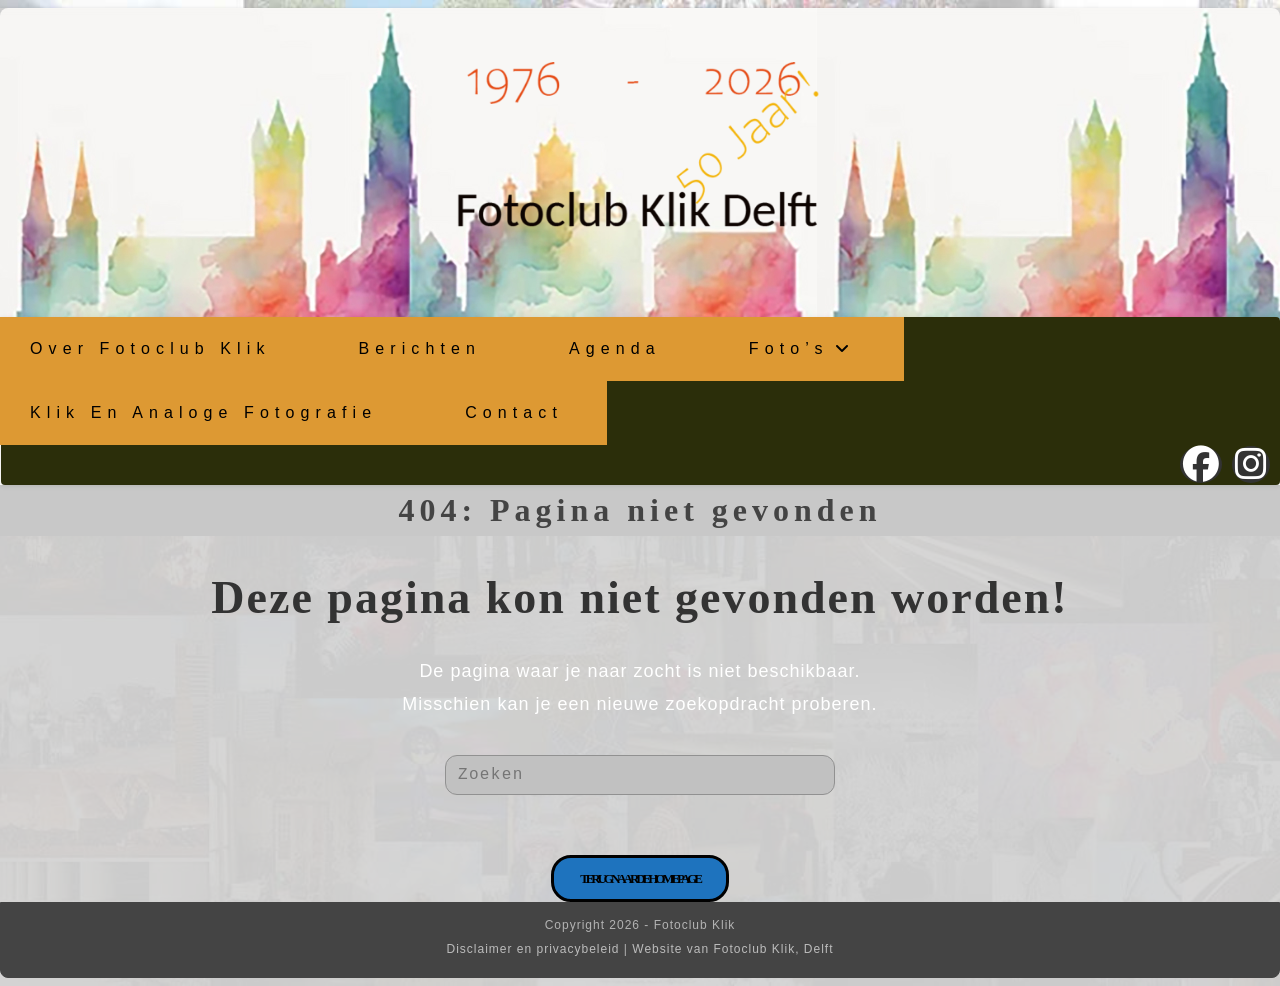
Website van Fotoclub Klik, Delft (732, 949)
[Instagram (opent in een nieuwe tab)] (1251, 464)
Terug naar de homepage (640, 878)
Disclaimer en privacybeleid (532, 949)
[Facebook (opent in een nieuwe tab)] (1201, 464)
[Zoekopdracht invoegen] (640, 775)
